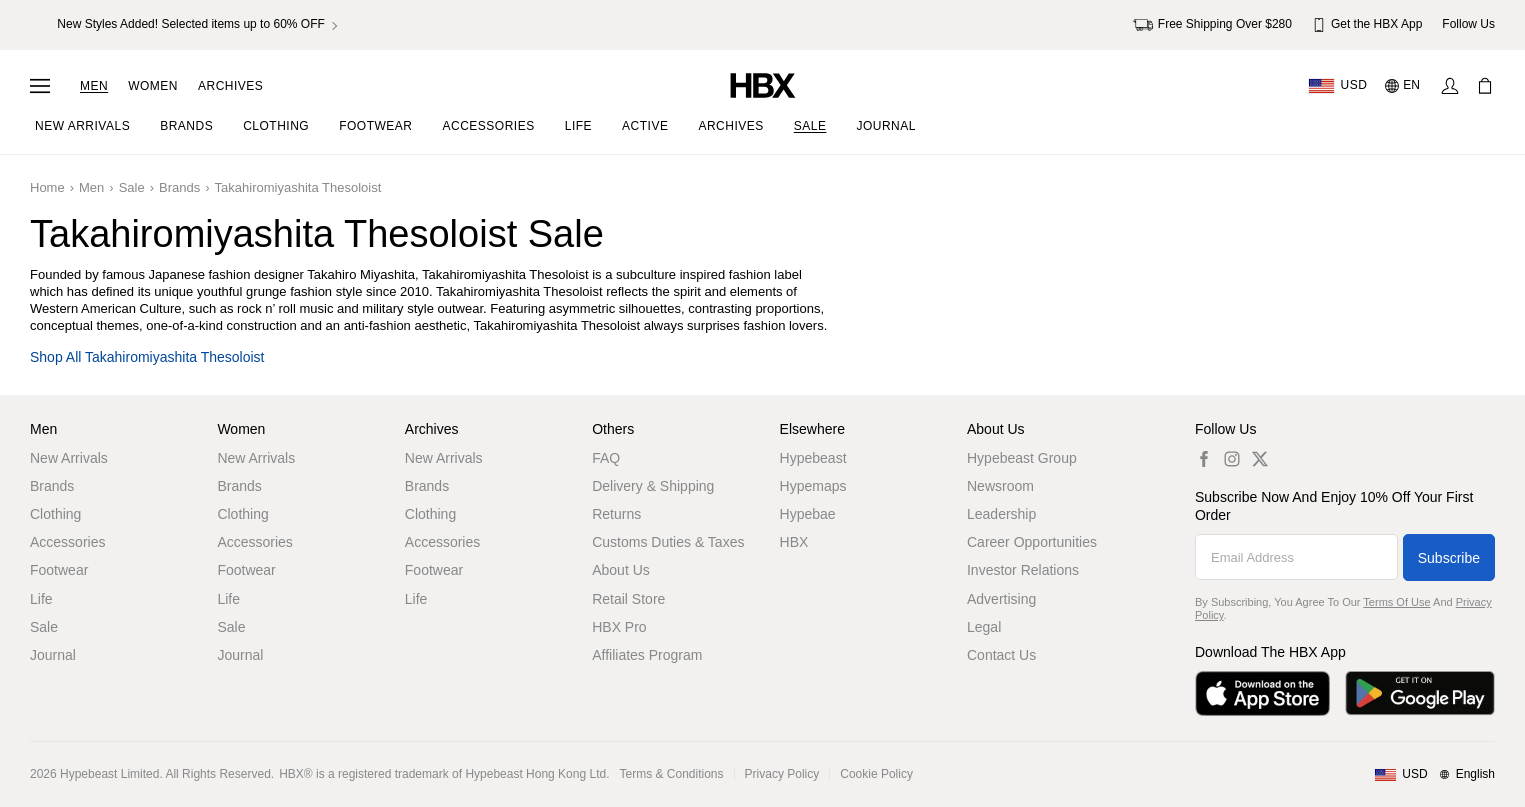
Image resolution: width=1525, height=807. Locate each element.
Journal (53, 655)
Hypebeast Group (1022, 458)
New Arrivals (69, 458)
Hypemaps (813, 486)
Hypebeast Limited (109, 774)
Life (41, 599)
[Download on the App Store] (1262, 693)
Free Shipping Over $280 (1212, 25)
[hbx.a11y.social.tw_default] (1260, 458)
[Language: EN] (1403, 86)
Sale (132, 187)
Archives (230, 86)
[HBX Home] (763, 84)
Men (94, 86)
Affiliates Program (647, 655)
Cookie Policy (876, 774)
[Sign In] (1450, 86)
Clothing (55, 514)
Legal (984, 627)
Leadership (1001, 514)
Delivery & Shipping (653, 486)
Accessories (67, 542)
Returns (616, 514)
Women (153, 86)
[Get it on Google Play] (1420, 693)
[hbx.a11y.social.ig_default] (1232, 458)
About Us (621, 570)
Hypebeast (813, 458)
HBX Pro (619, 627)
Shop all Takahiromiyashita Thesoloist (147, 357)
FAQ (606, 458)
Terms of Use (1396, 602)
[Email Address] (1296, 557)
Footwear (59, 570)
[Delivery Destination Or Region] (1337, 86)
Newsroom (1000, 486)
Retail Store (628, 599)
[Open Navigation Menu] (40, 86)
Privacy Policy (782, 774)
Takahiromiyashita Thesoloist (298, 187)
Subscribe (1449, 558)
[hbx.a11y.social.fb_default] (1204, 458)
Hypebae (808, 514)
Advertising (1001, 599)
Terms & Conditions (672, 774)
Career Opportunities (1032, 542)
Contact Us (1001, 655)
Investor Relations (1023, 570)
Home (47, 187)
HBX (794, 542)
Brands (179, 187)
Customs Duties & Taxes (668, 542)
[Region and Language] (1434, 775)
